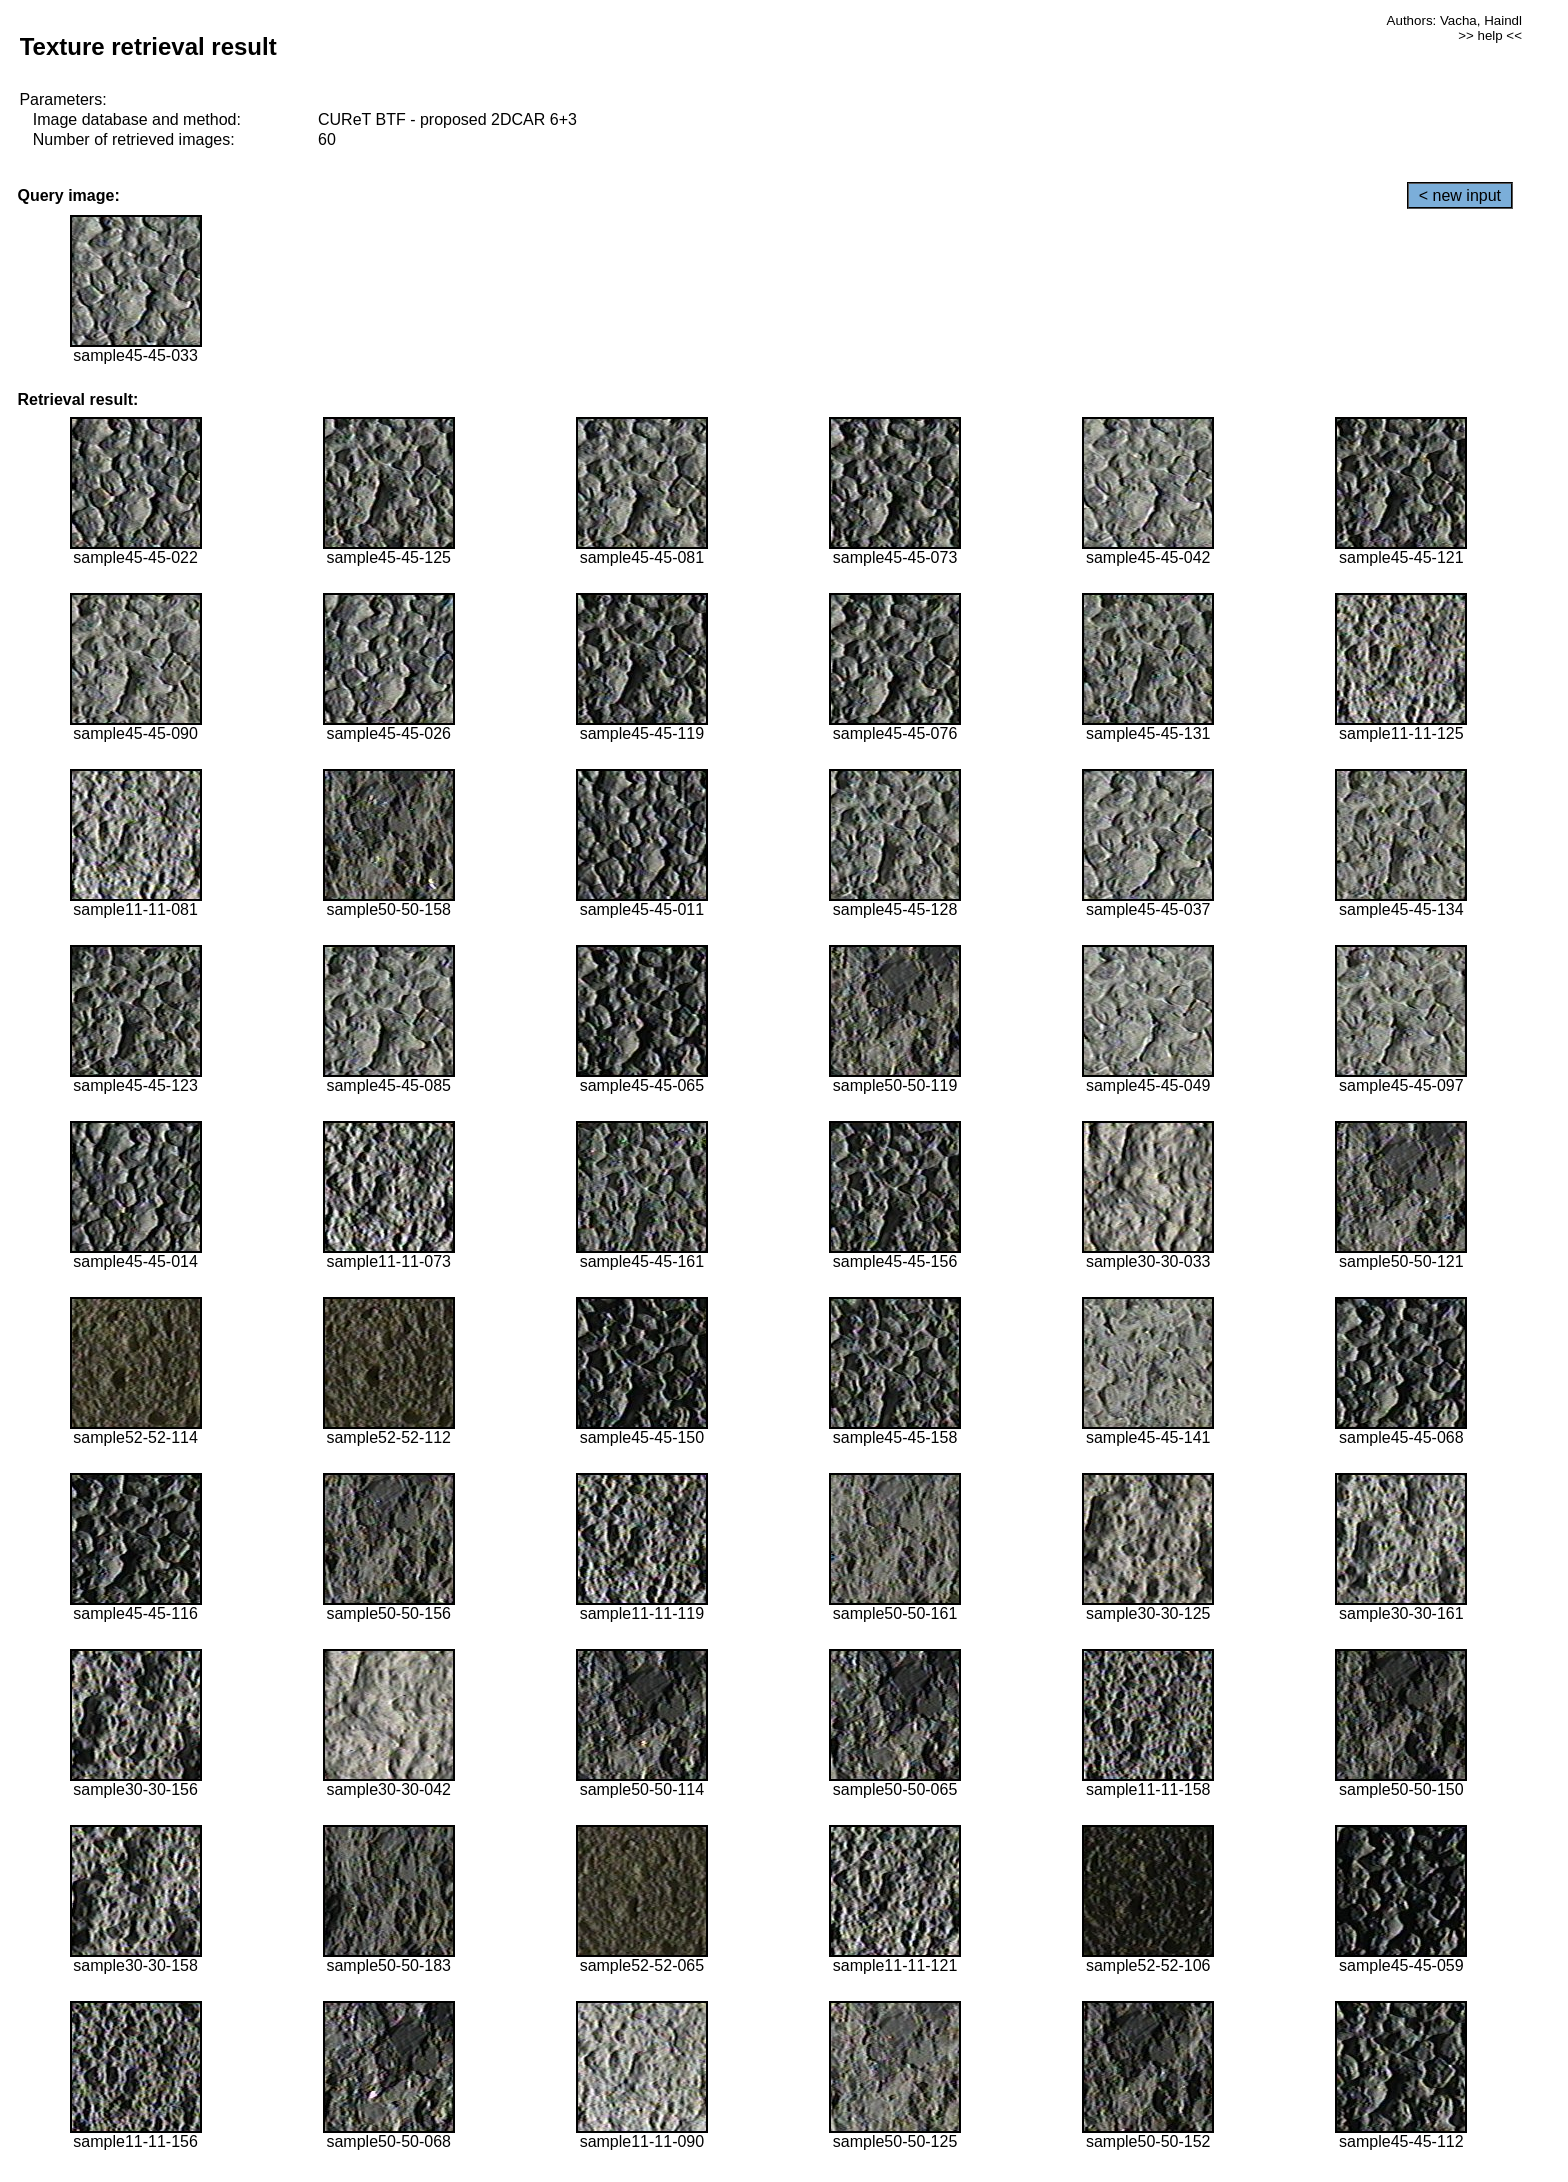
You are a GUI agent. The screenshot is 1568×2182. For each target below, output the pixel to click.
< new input (1460, 195)
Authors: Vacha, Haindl (1454, 20)
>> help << (1490, 35)
